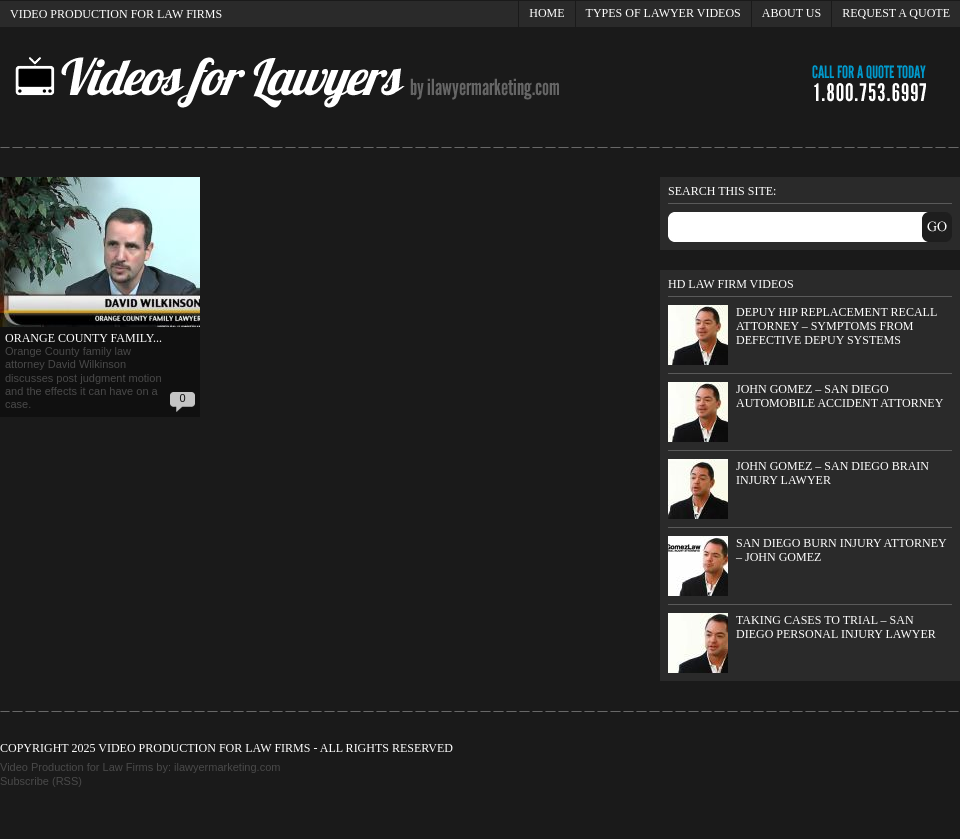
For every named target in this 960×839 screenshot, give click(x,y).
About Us (791, 13)
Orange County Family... (83, 338)
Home (546, 13)
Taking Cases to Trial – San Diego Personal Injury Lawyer (836, 627)
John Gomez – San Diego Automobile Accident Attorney (839, 396)
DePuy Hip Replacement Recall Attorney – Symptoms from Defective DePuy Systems (836, 325)
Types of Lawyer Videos (663, 13)
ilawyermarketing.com (227, 767)
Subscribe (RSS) (41, 781)
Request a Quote (896, 13)
